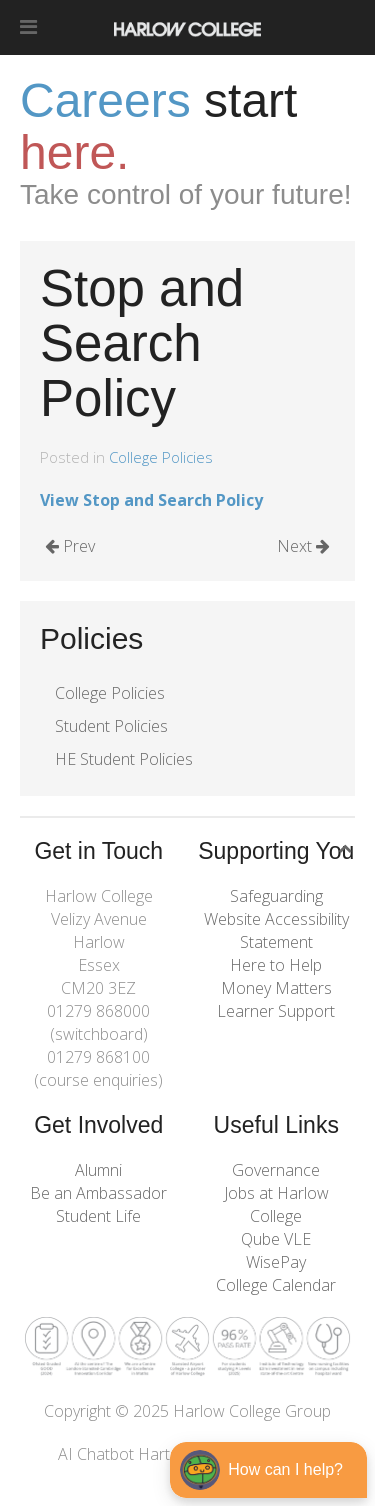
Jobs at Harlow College (276, 1204)
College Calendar (276, 1285)
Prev (70, 546)
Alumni (98, 1170)
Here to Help (276, 965)
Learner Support (276, 1011)
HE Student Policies (124, 759)
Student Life (98, 1216)
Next (303, 546)
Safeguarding (276, 896)
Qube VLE (276, 1239)
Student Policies (111, 726)
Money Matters (276, 988)
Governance (276, 1170)
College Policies (161, 457)
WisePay (276, 1262)
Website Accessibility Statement (276, 930)
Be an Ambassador (98, 1193)
